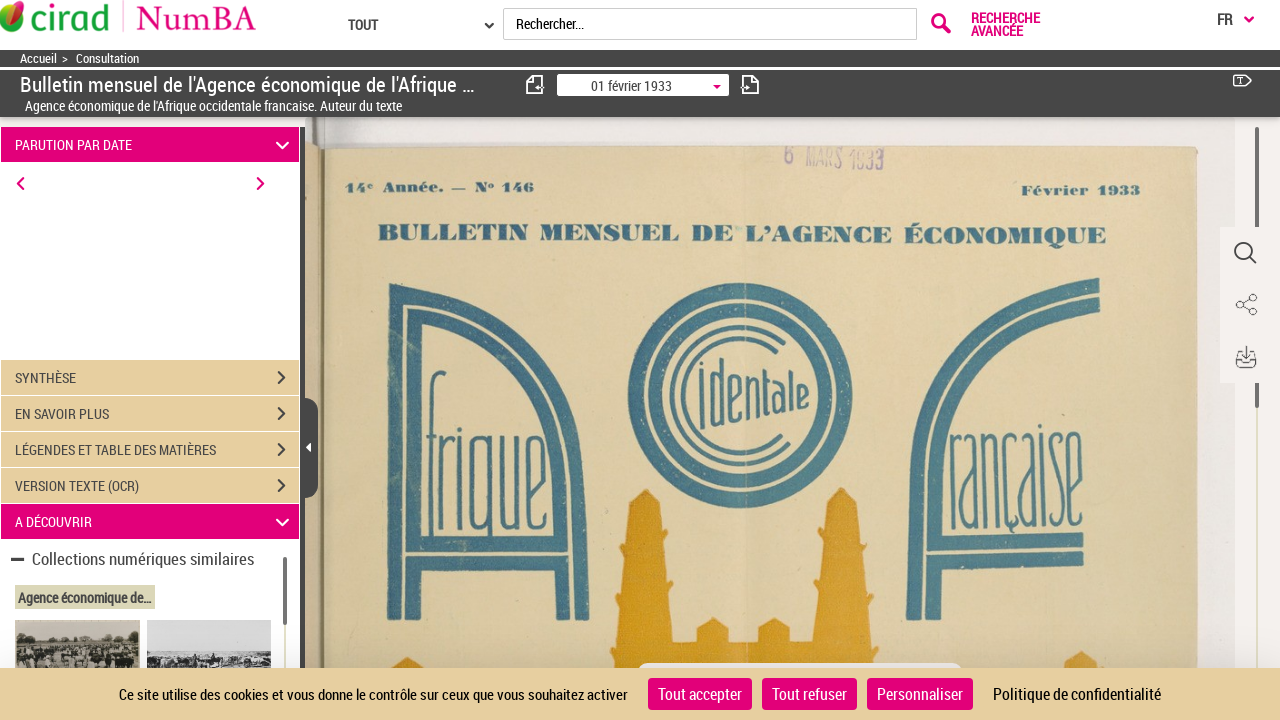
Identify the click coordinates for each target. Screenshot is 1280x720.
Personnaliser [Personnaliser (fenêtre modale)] (920, 694)
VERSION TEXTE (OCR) (157, 486)
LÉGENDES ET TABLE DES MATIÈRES (157, 450)
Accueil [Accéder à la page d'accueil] (38, 58)
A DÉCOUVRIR (155, 521)
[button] (1245, 253)
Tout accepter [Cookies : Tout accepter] (700, 694)
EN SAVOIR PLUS (157, 414)
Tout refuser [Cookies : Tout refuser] (809, 694)
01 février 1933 (631, 85)
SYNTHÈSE (157, 378)
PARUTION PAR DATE (155, 144)
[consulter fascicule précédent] (536, 84)
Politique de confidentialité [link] (1077, 694)
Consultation (107, 58)
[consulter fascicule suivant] (750, 84)
